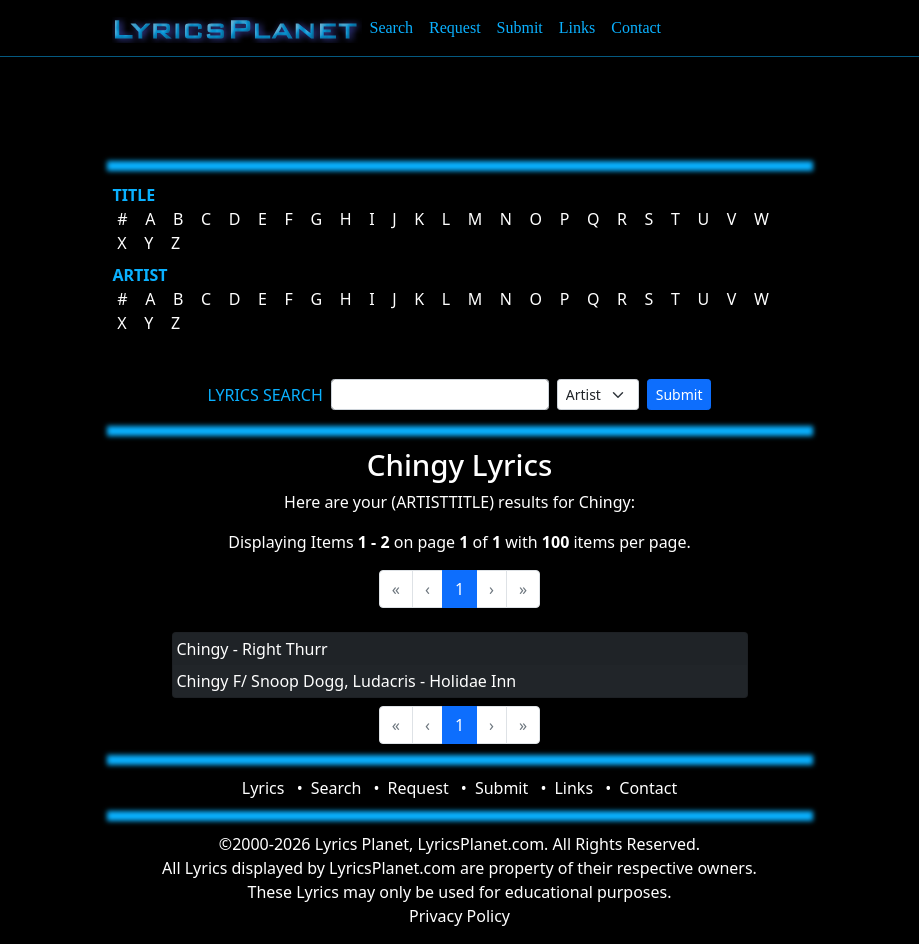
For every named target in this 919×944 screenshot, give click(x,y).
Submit (520, 27)
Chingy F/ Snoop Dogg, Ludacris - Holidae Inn (347, 681)
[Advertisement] (460, 105)
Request (455, 27)
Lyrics (263, 788)
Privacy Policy (459, 916)
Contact (636, 27)
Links (577, 27)
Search (392, 27)
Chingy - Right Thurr (252, 649)
